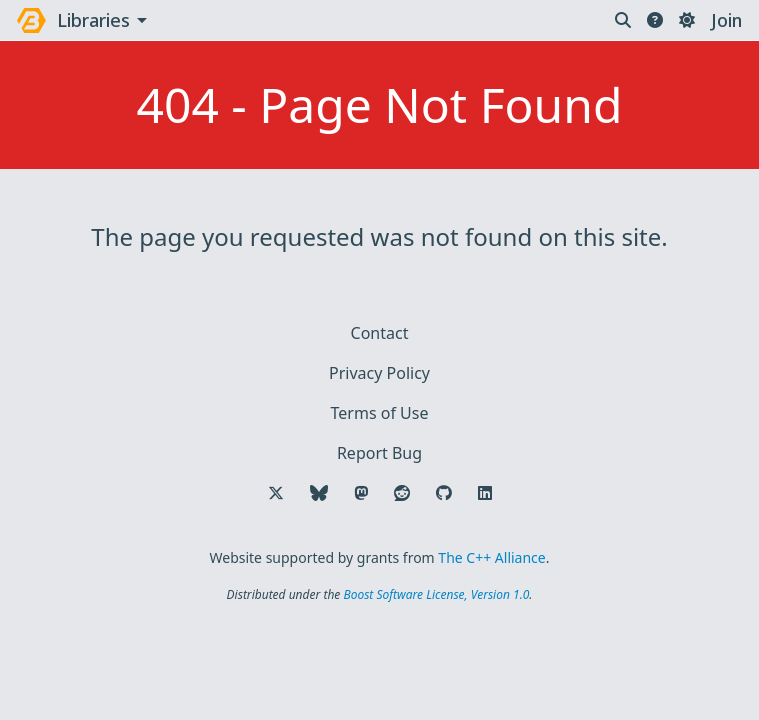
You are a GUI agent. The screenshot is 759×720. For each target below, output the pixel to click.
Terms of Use (380, 413)
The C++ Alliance (491, 557)
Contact (380, 333)
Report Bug (379, 453)
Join (726, 20)
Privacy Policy (379, 373)
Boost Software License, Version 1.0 (436, 594)
